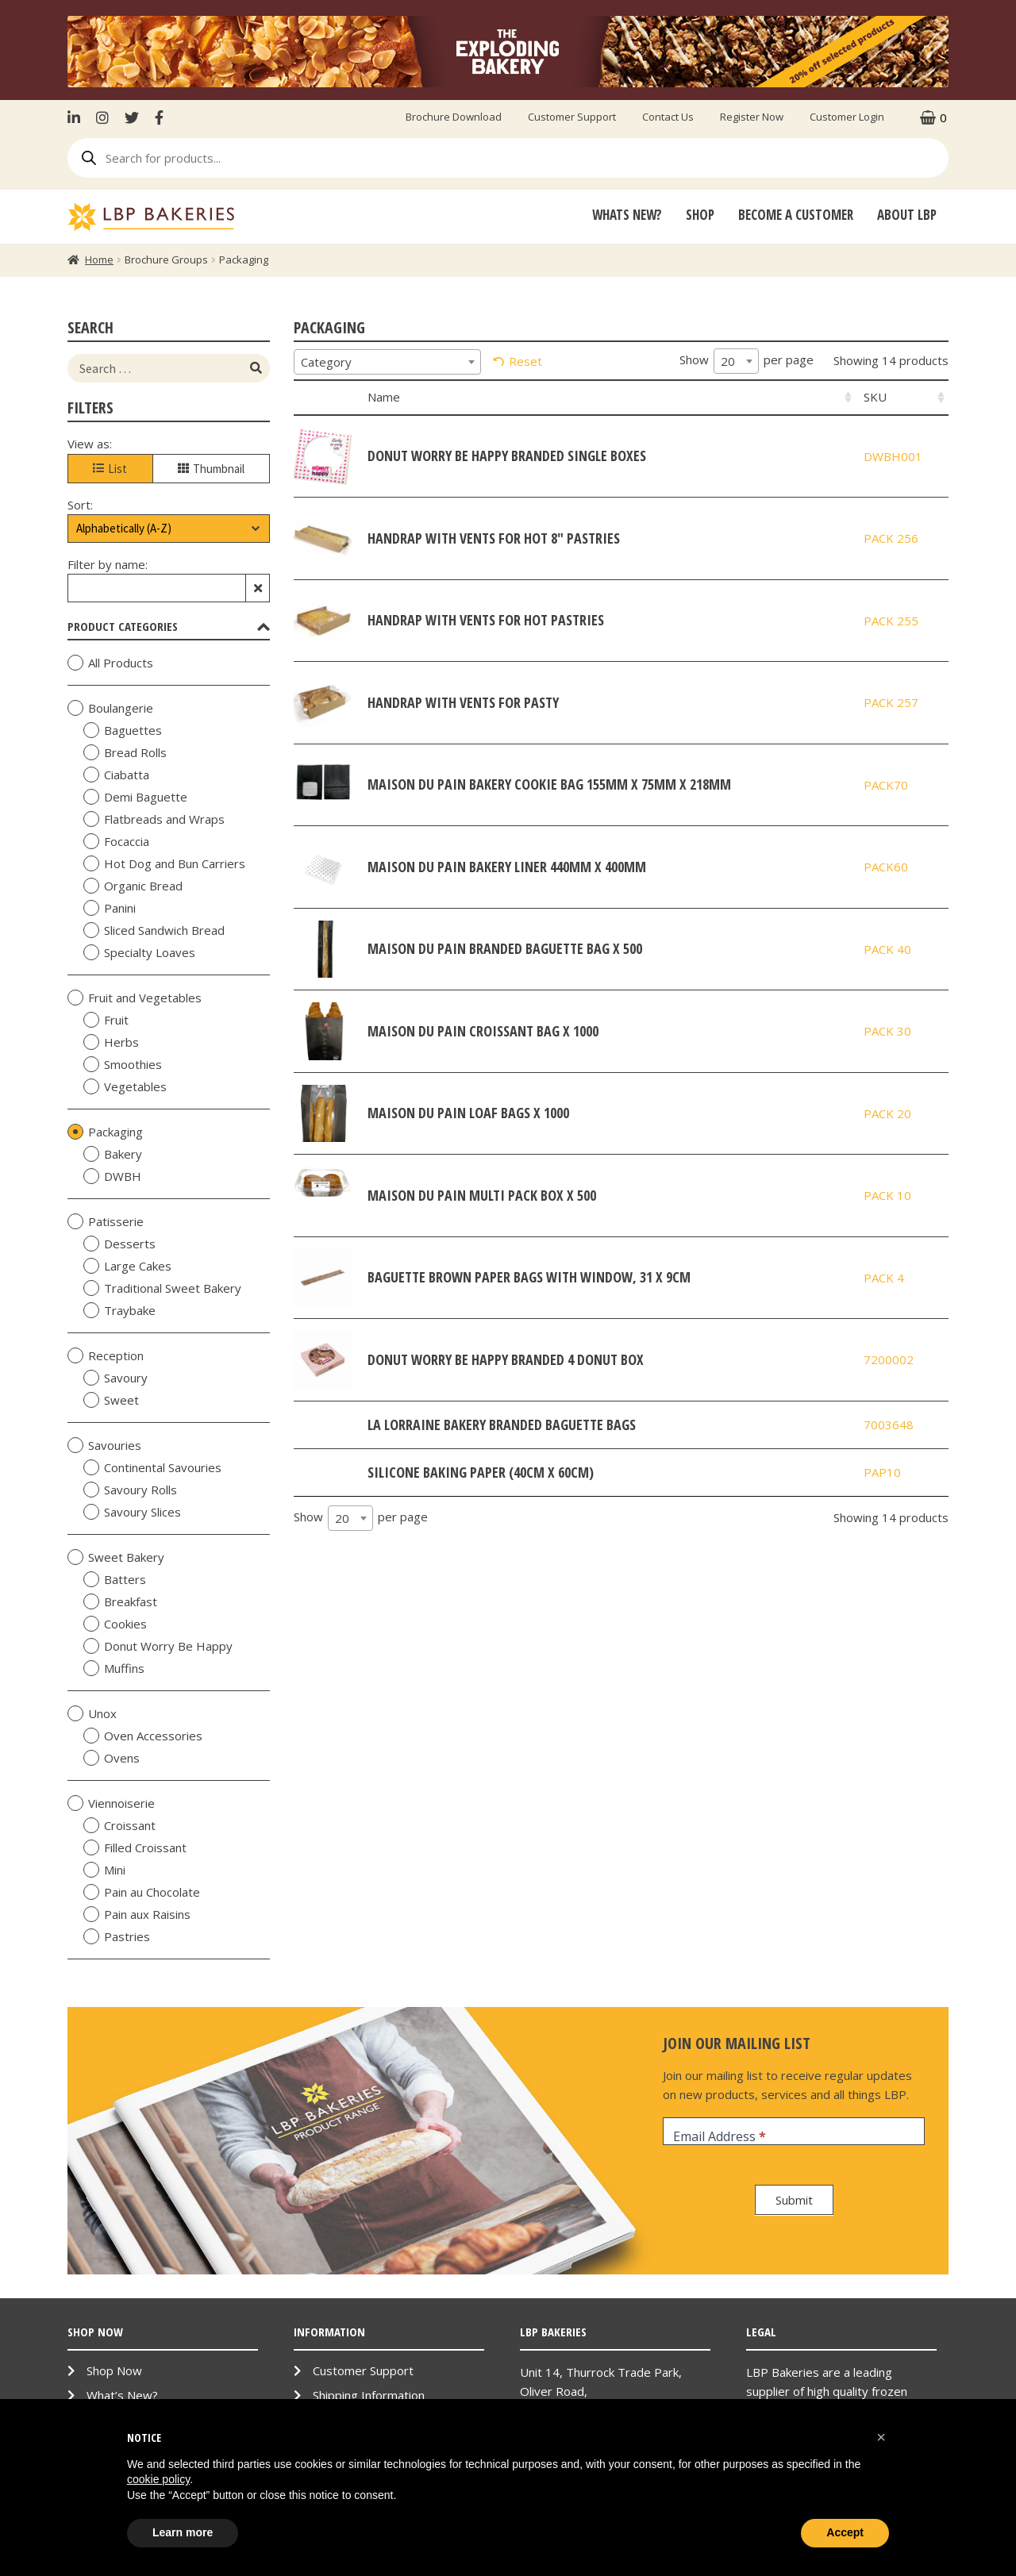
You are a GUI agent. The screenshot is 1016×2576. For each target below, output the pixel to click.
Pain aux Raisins (136, 1914)
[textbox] (387, 362)
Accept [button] (845, 2532)
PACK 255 (891, 621)
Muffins (113, 1668)
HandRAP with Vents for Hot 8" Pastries (494, 538)
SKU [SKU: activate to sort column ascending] (875, 397)
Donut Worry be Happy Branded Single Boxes (507, 455)
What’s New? (122, 2395)
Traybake (119, 1310)
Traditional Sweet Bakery (162, 1288)
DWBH (112, 1176)
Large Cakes (127, 1266)
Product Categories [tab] (168, 626)
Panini (109, 908)
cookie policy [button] (158, 2479)
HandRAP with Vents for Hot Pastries (486, 619)
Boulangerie (110, 708)
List (110, 468)
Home (99, 259)
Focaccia (116, 841)
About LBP (907, 215)
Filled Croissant (135, 1847)
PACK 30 (887, 1031)
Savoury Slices (132, 1512)
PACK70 (886, 785)
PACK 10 (887, 1195)
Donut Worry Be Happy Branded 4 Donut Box (506, 1359)
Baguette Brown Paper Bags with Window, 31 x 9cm (529, 1276)
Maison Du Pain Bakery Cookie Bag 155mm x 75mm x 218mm (549, 784)
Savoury (115, 1378)
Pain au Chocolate (141, 1892)
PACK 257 (891, 702)
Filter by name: (107, 564)
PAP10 (882, 1472)
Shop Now (114, 2370)
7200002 (889, 1359)
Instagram (102, 117)
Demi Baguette (135, 797)
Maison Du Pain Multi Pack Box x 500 (482, 1195)
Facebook (159, 117)
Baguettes (122, 730)
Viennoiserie (111, 1803)
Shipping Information (369, 2395)
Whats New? (627, 215)
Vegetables (125, 1086)
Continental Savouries (152, 1467)
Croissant (119, 1825)
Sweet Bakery (115, 1557)
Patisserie (105, 1221)
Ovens (111, 1758)
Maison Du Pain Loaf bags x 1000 (468, 1112)
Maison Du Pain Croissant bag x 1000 (483, 1030)
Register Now (751, 117)
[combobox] (387, 362)
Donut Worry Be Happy (158, 1646)
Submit (794, 2200)
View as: (89, 444)
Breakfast (120, 1601)
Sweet (111, 1400)
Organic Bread (133, 886)
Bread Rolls (125, 752)
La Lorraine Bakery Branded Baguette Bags (502, 1424)
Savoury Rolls (130, 1490)
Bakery (112, 1154)
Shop (700, 215)
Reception (105, 1355)
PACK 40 (887, 949)
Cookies (115, 1624)
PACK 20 (887, 1113)
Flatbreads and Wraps (154, 819)
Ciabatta (116, 774)
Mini (104, 1870)
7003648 (889, 1424)
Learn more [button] (182, 2532)
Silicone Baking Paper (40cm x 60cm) (481, 1472)
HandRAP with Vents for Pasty (463, 702)
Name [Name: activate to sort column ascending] (384, 397)
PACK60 (886, 867)
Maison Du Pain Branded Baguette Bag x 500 (505, 948)
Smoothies (122, 1064)
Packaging (105, 1132)
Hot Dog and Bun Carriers (164, 863)
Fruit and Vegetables (134, 997)
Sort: (80, 505)
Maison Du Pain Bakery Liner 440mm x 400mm (507, 866)
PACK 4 (884, 1278)
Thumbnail (211, 468)
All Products (110, 663)
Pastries (116, 1936)
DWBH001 (893, 456)
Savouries (104, 1445)
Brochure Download (454, 117)
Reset (525, 361)
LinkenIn (77, 117)
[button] (881, 2437)
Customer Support (572, 117)
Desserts (119, 1243)
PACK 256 (891, 538)
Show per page (746, 361)
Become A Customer (795, 215)
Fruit (106, 1020)
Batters (114, 1579)
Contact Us (668, 117)
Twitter (132, 117)
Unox (92, 1713)
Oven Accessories (142, 1736)
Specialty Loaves (139, 952)
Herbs (111, 1042)
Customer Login (847, 117)
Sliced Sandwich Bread (154, 930)
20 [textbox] (728, 361)
